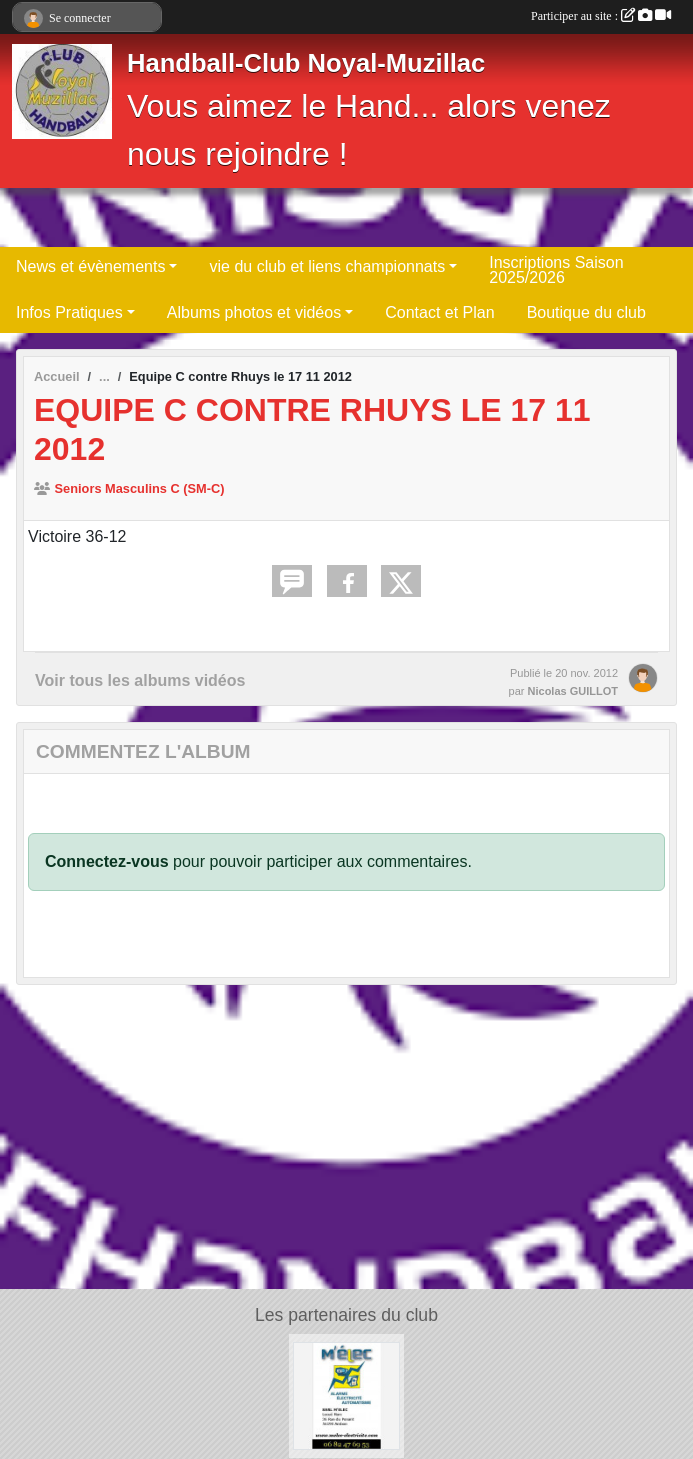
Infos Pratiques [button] (69, 312)
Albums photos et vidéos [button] (254, 312)
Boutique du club (586, 312)
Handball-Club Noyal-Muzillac (306, 63)
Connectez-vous (107, 861)
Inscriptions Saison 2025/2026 (556, 270)
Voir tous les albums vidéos (140, 680)
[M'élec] (347, 1394)
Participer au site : (601, 16)
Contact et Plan (439, 312)
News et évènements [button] (90, 266)
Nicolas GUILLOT (573, 691)
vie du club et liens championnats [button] (327, 266)
